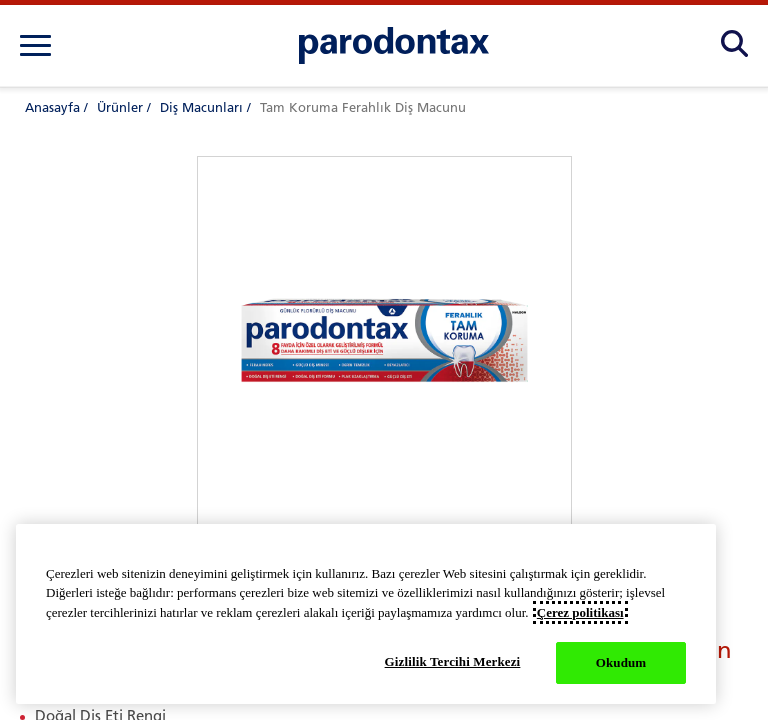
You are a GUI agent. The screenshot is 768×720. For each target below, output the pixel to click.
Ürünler (120, 107)
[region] (366, 614)
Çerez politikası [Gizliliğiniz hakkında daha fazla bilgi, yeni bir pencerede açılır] (580, 612)
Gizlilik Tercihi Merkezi (453, 661)
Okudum (621, 662)
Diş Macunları (201, 107)
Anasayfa (52, 107)
